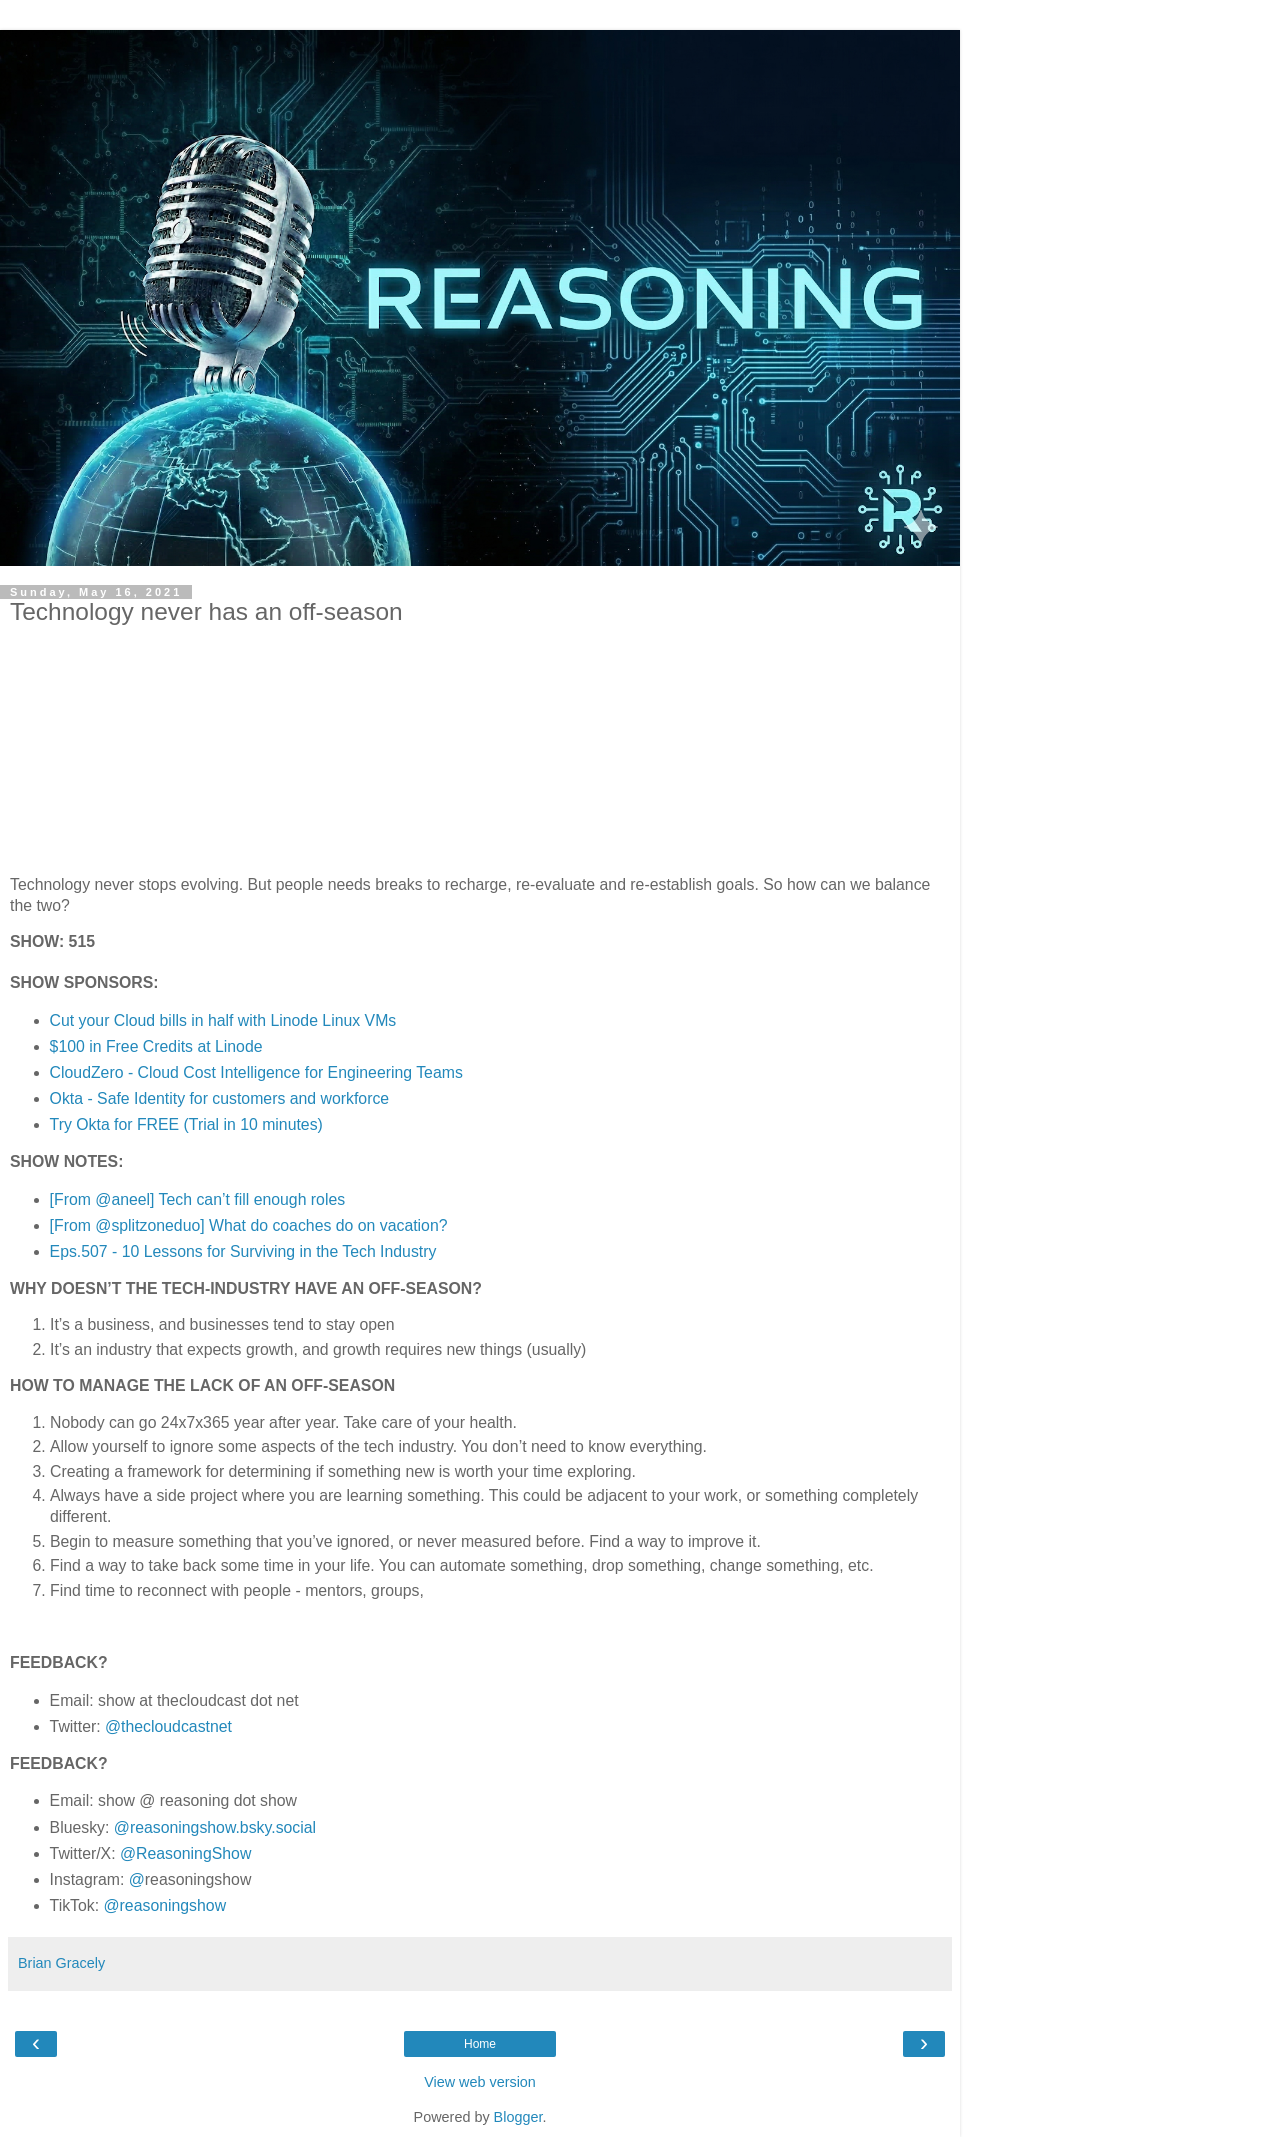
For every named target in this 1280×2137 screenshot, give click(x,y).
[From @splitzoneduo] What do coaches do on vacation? (249, 1225)
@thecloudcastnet (168, 1726)
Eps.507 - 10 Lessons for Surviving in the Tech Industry (243, 1251)
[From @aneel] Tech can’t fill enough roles (198, 1199)
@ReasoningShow (185, 1853)
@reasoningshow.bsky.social (215, 1827)
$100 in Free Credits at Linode (156, 1046)
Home (480, 2044)
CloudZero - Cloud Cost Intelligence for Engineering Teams (256, 1072)
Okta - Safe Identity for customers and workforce (220, 1098)
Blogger (518, 2117)
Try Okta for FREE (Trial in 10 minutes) (186, 1124)
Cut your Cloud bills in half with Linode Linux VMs (223, 1020)
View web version (480, 2082)
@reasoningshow (165, 1905)
